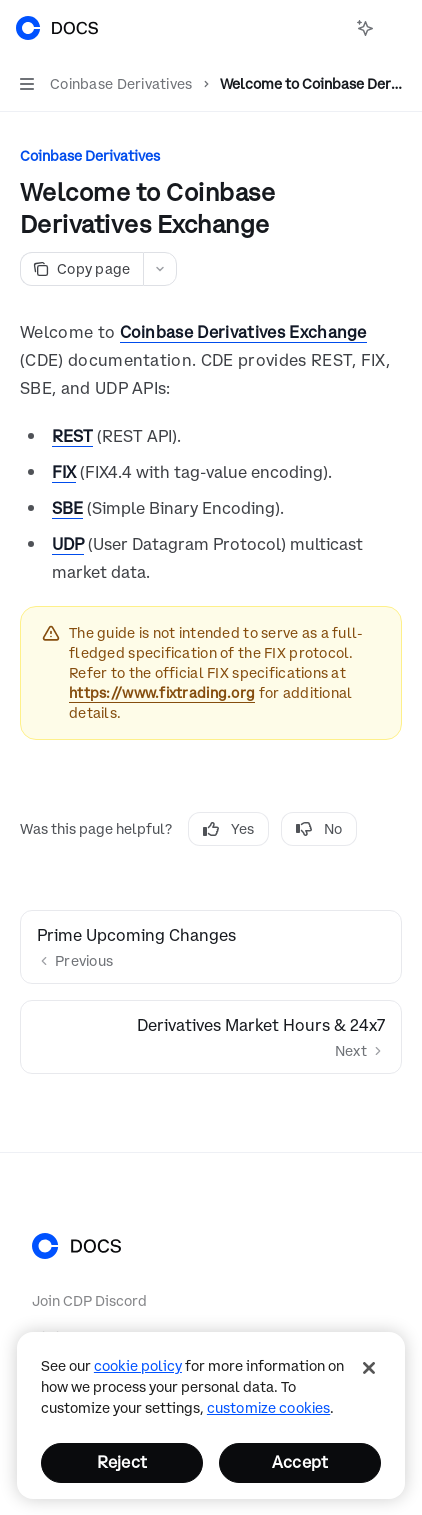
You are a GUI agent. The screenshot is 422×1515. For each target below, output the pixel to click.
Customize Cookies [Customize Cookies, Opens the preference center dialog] (268, 1408)
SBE (67, 508)
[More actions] (396, 28)
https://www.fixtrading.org (162, 693)
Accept (300, 1462)
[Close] (369, 1368)
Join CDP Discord (89, 1301)
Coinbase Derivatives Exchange (243, 332)
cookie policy (138, 1366)
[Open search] (328, 28)
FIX (64, 472)
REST (72, 436)
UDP (68, 544)
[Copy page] (81, 269)
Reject (122, 1462)
